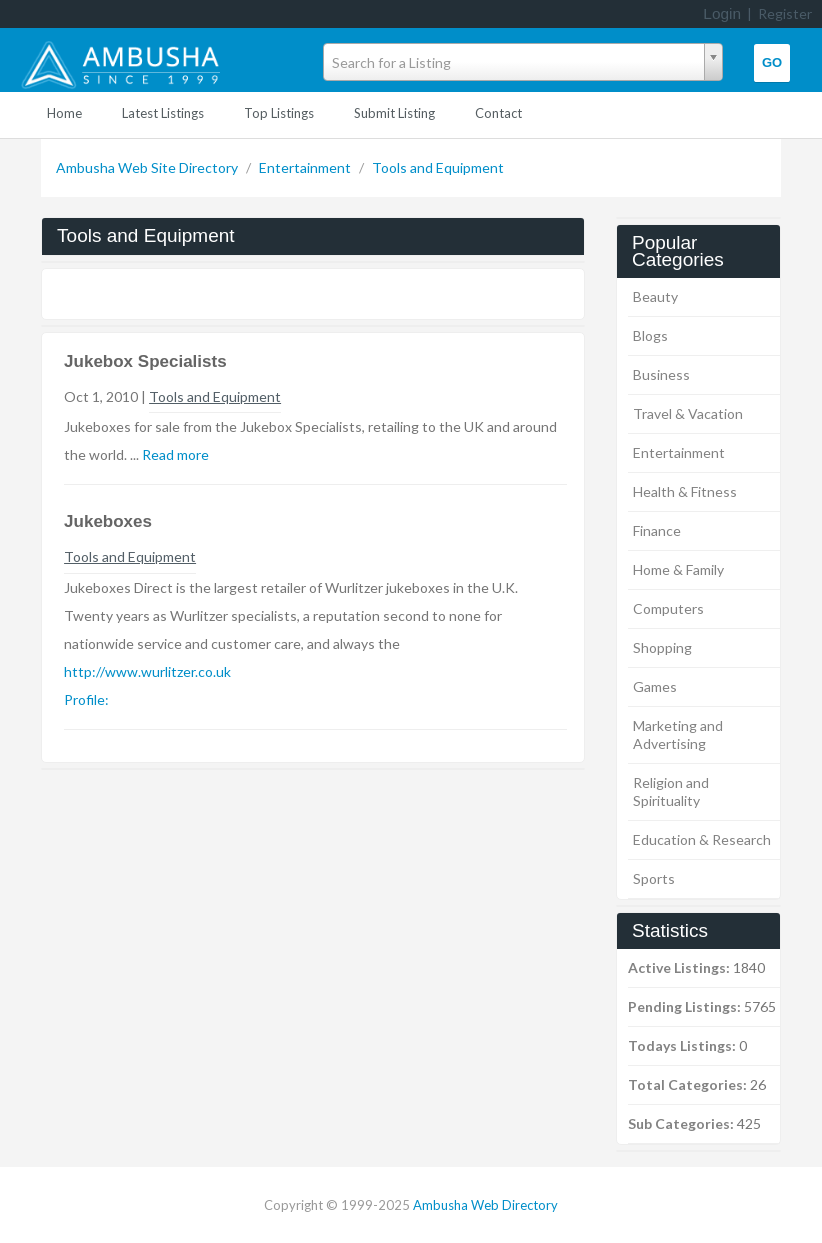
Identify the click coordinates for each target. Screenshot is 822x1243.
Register (785, 13)
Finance (657, 530)
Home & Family (678, 569)
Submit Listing (394, 113)
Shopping (662, 647)
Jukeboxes (108, 521)
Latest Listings (163, 113)
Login (722, 13)
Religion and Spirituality (671, 791)
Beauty (655, 296)
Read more (175, 454)
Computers (668, 608)
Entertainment (306, 167)
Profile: (86, 699)
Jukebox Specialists (145, 361)
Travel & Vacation (688, 413)
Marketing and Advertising (678, 734)
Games (655, 686)
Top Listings (279, 113)
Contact (498, 113)
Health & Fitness (685, 491)
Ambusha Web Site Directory (148, 167)
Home (64, 113)
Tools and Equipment (438, 167)
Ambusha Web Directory (485, 1205)
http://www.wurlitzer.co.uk (147, 671)
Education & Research (702, 839)
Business (661, 374)
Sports (654, 878)
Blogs (650, 335)
